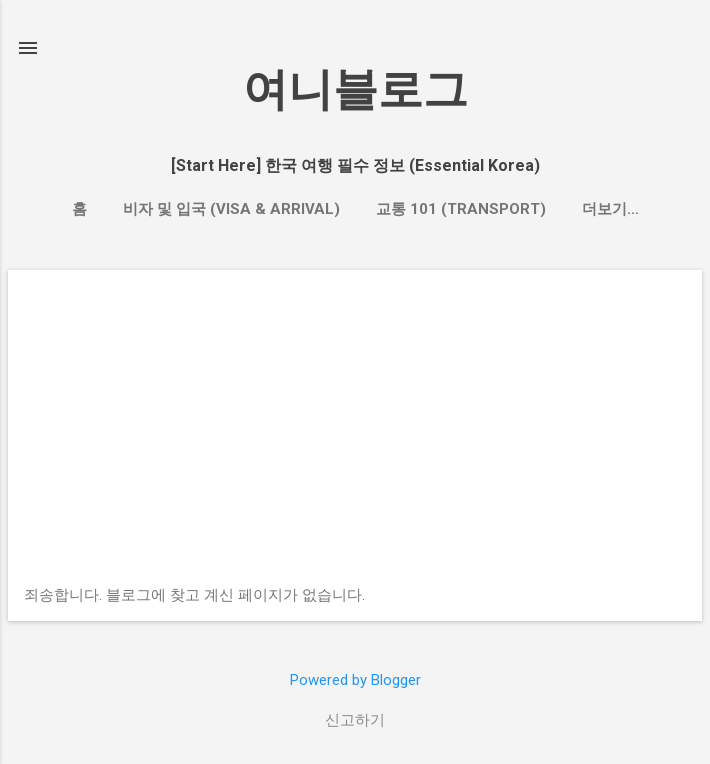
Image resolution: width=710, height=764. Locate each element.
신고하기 (355, 720)
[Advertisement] (355, 436)
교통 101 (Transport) (461, 209)
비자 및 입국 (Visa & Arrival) (231, 209)
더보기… (610, 209)
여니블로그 (355, 89)
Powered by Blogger (355, 680)
